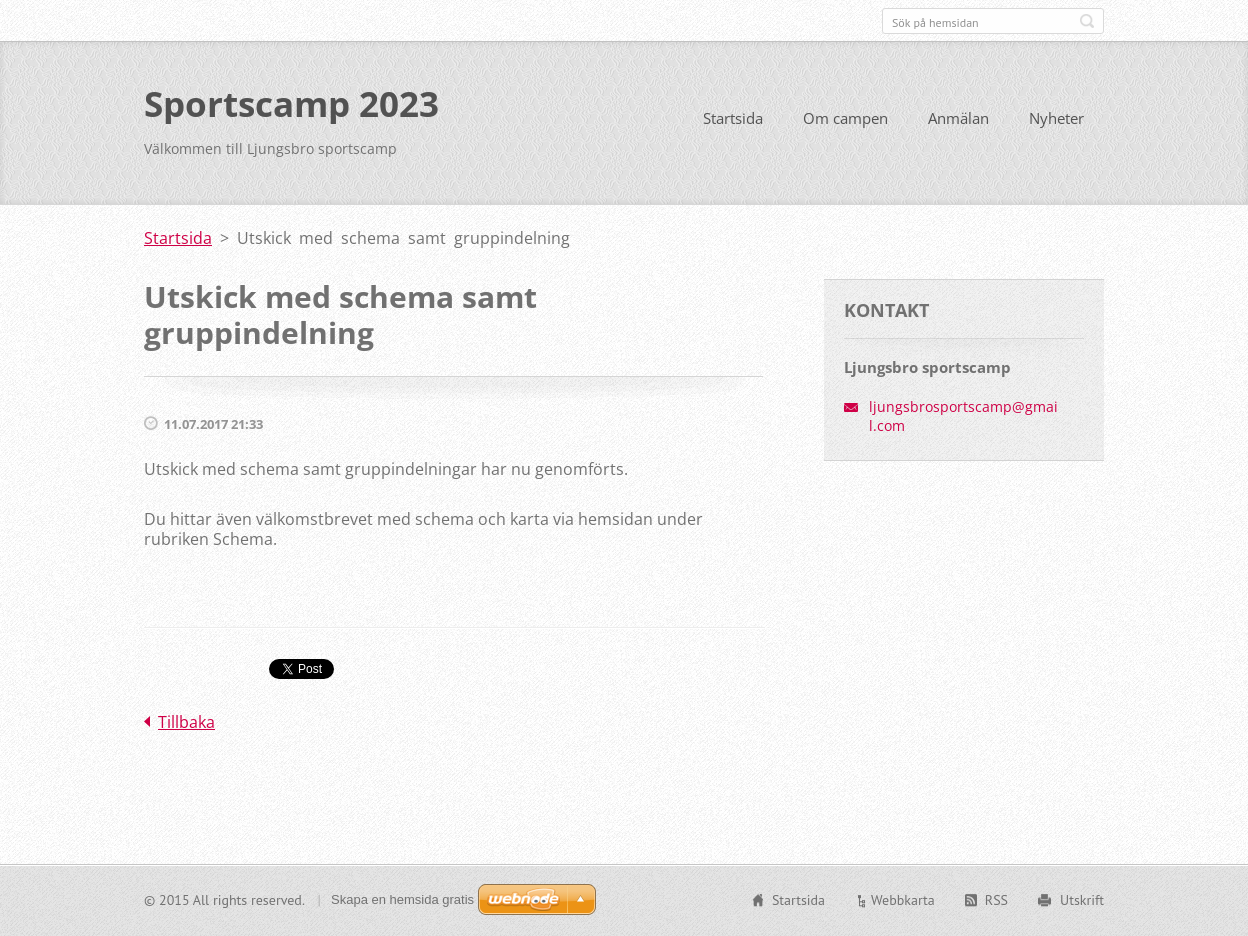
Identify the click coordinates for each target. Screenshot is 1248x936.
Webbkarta (903, 900)
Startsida (733, 118)
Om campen (845, 118)
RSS (996, 900)
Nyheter (1056, 118)
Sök (1087, 21)
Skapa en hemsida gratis (402, 899)
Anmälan (958, 118)
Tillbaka (186, 722)
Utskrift (1082, 900)
